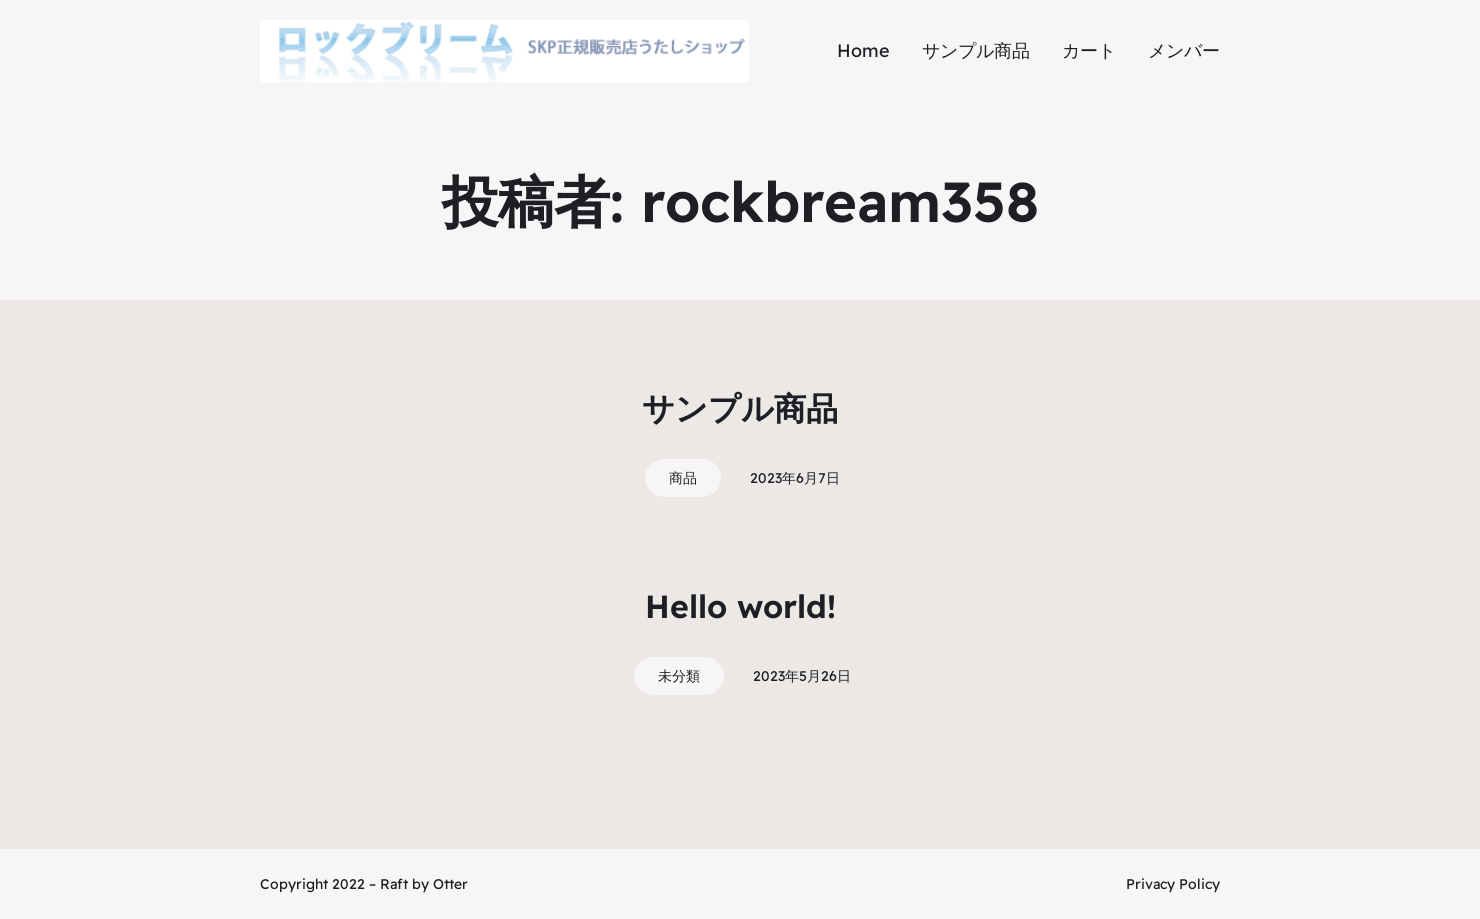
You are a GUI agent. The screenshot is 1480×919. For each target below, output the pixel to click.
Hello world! (740, 606)
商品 (683, 478)
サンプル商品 (740, 408)
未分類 (679, 676)
